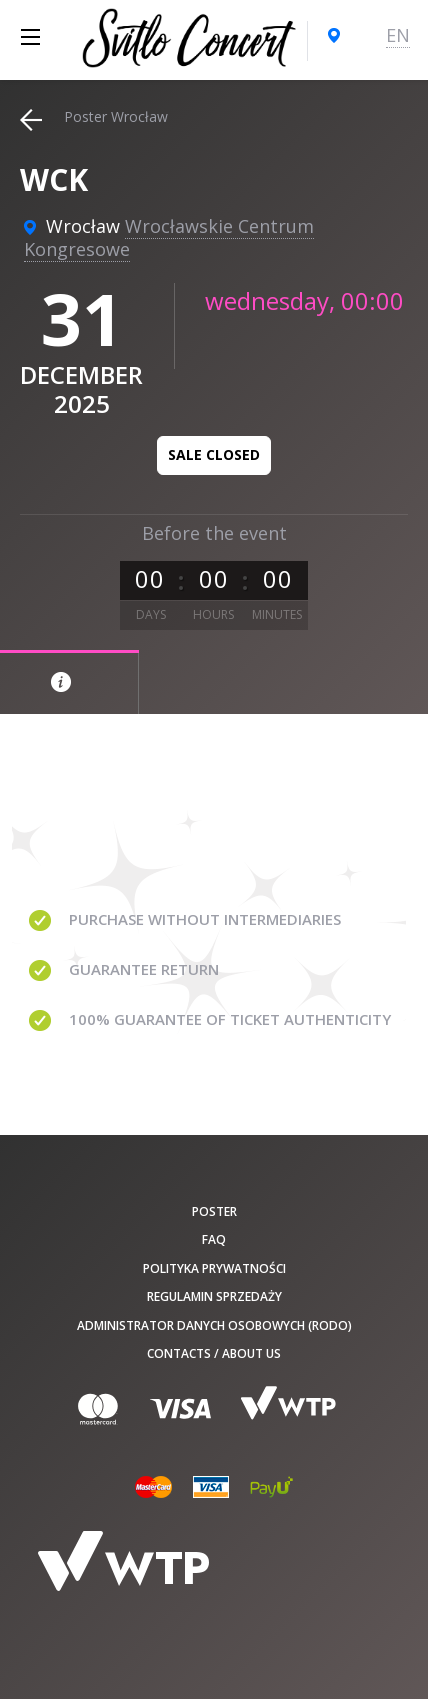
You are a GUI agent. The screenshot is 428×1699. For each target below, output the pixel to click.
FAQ (214, 1239)
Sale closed (214, 454)
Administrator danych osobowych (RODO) (214, 1325)
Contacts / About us (214, 1353)
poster (214, 1211)
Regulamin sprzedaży (214, 1296)
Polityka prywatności (214, 1268)
